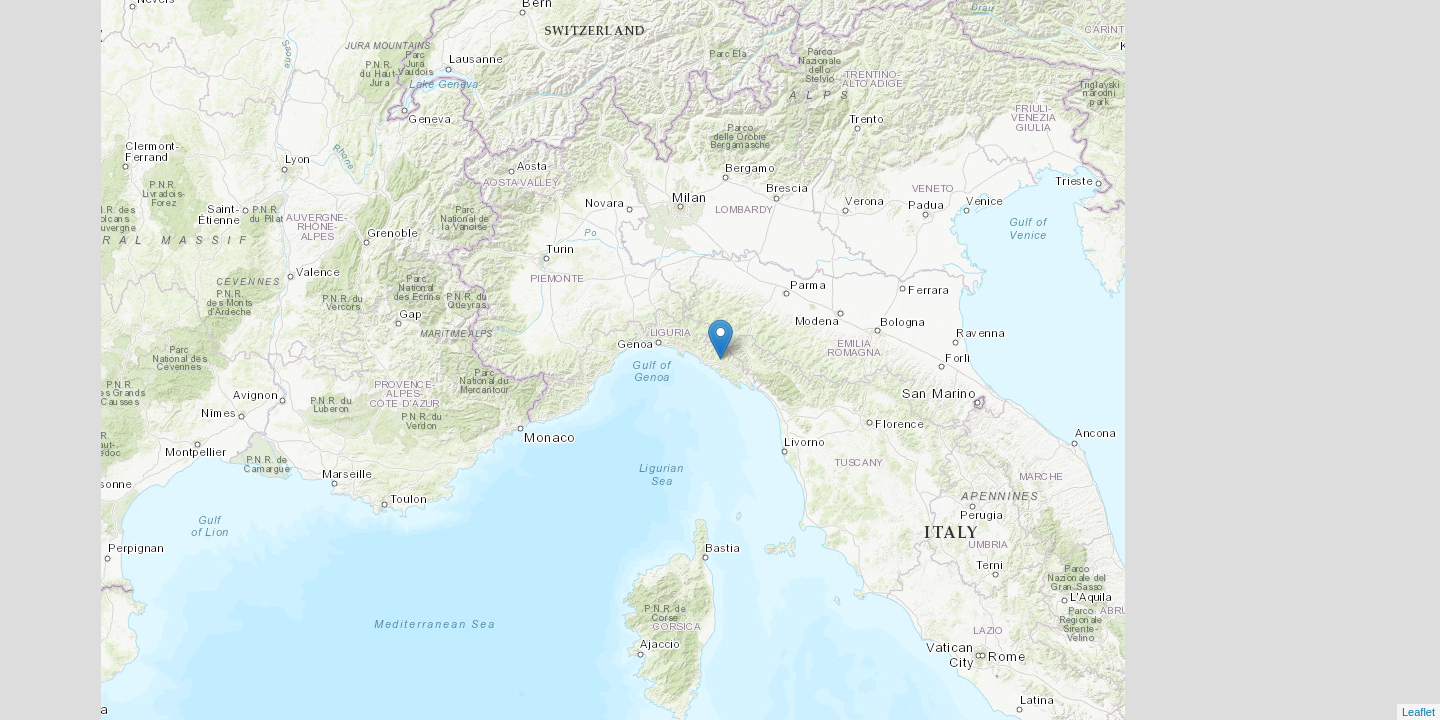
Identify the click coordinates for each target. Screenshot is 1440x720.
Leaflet (1418, 712)
